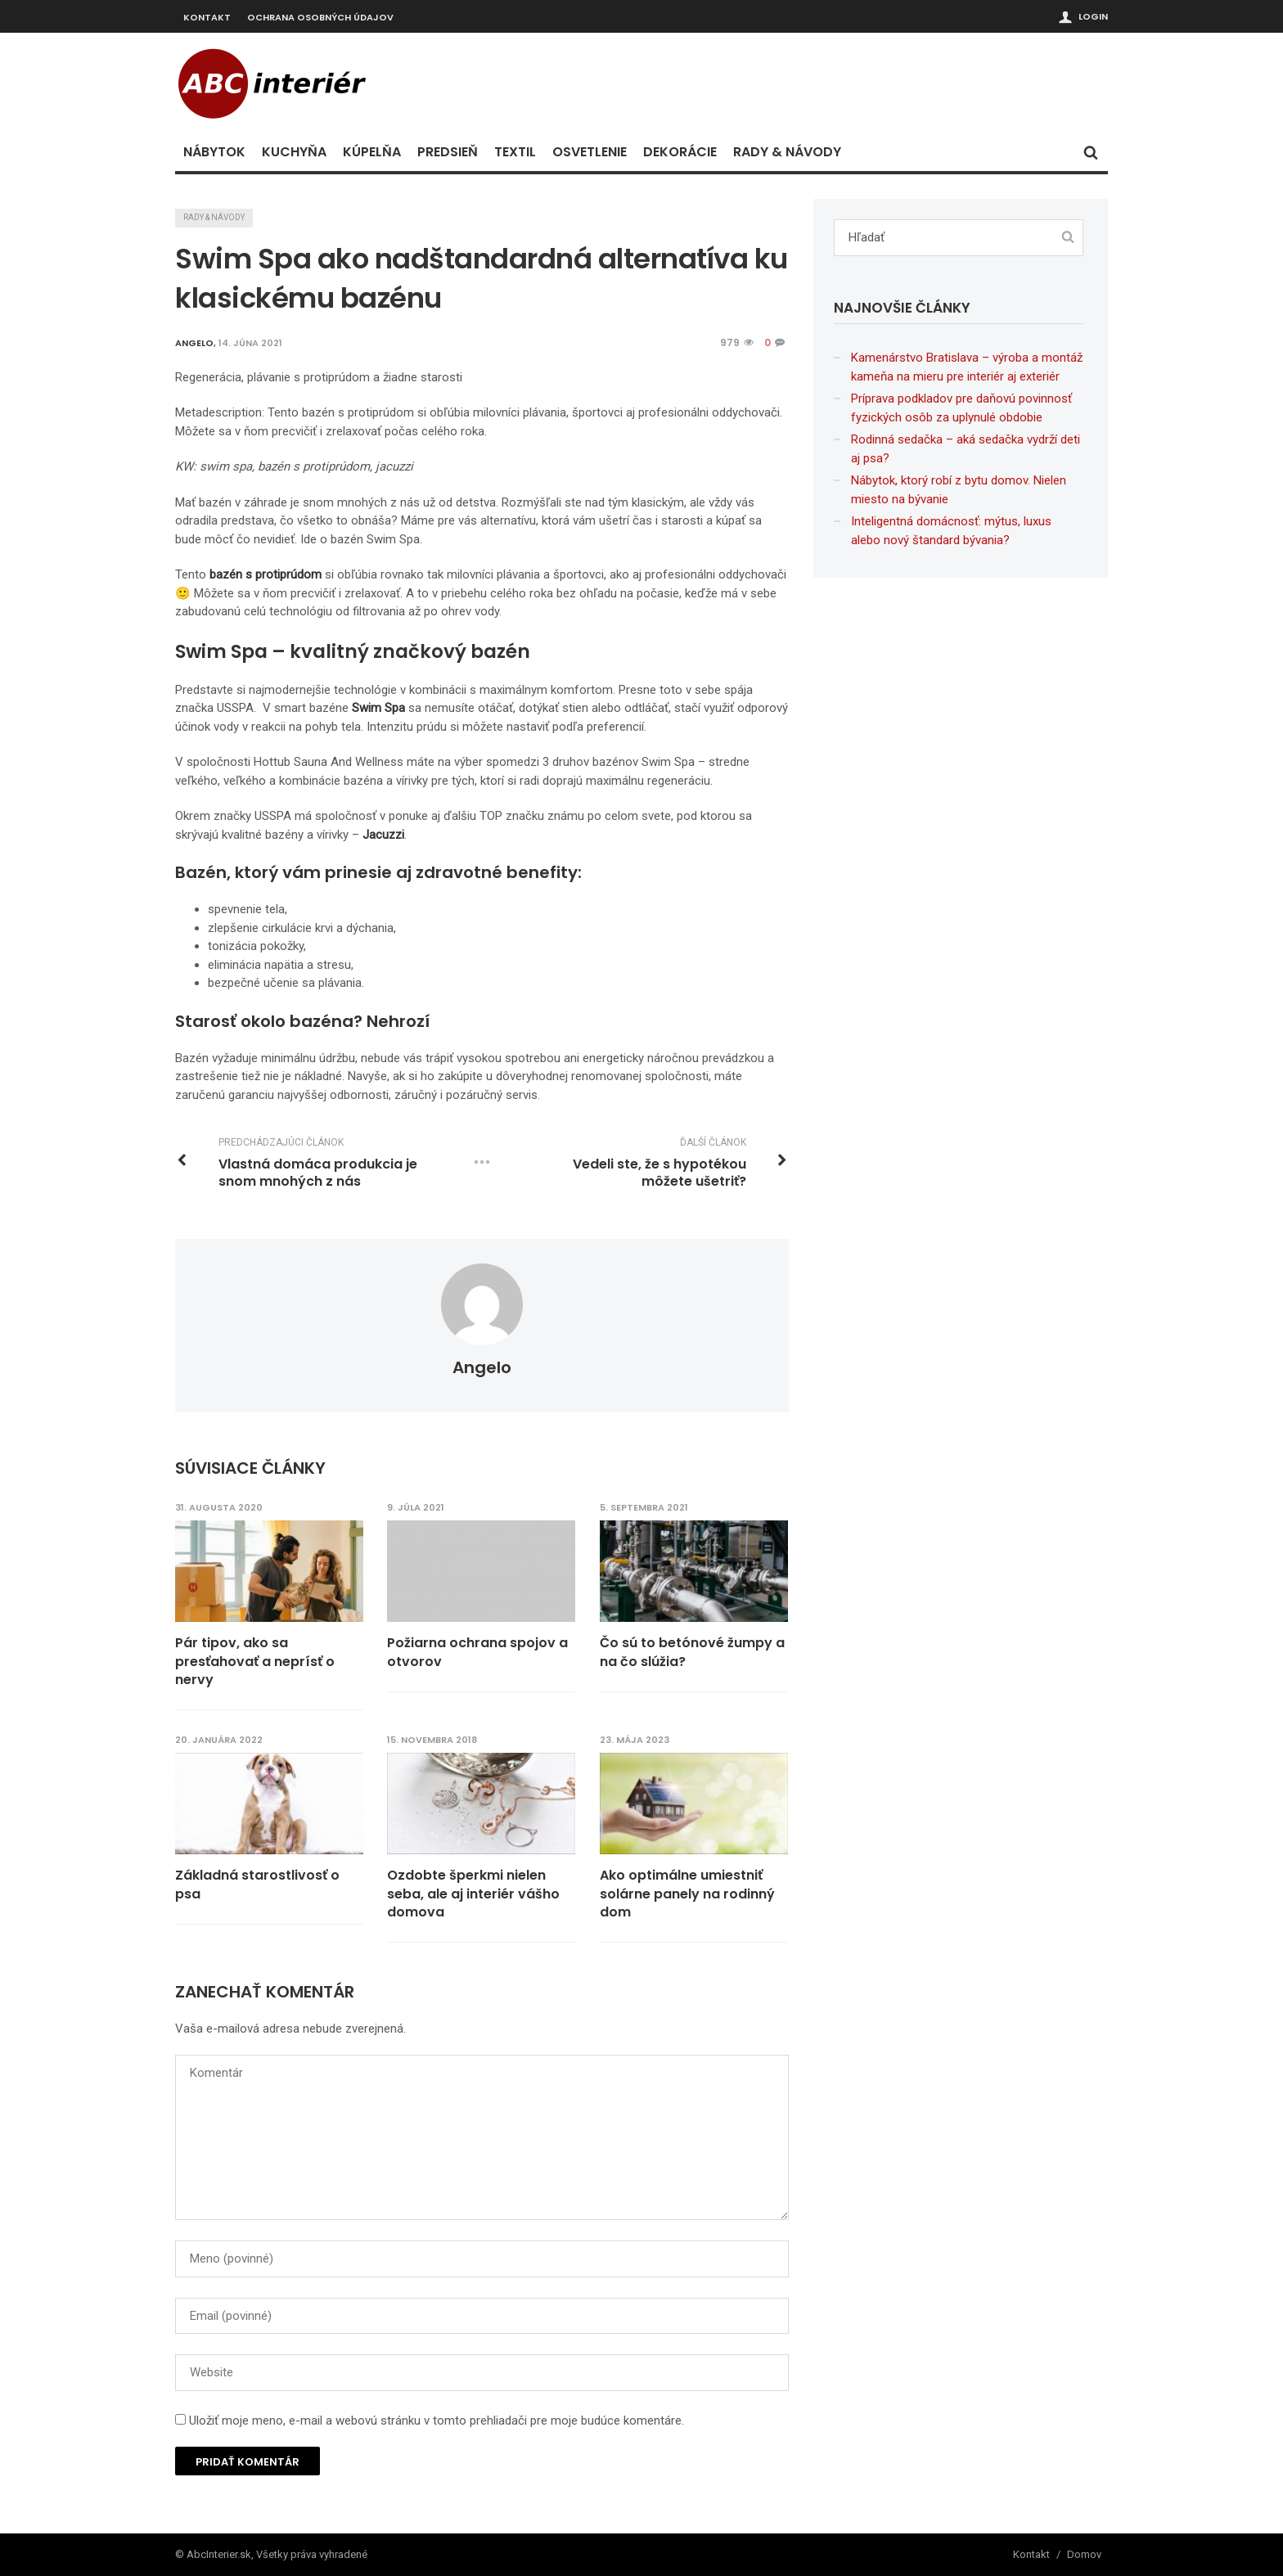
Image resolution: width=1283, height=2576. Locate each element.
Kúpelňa (372, 151)
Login (1093, 15)
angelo (481, 1367)
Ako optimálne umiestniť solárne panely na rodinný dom (688, 1894)
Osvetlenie (589, 151)
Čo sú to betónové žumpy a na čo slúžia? (693, 1652)
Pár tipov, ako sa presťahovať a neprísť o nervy (255, 1661)
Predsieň (447, 151)
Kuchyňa (294, 151)
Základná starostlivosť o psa (257, 1885)
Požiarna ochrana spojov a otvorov (478, 1652)
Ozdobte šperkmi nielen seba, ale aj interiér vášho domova (474, 1894)
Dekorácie (680, 151)
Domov (1084, 2553)
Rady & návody (787, 151)
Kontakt (207, 17)
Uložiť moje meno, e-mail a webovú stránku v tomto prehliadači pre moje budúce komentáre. (436, 2419)
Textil (515, 151)
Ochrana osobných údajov (320, 17)
